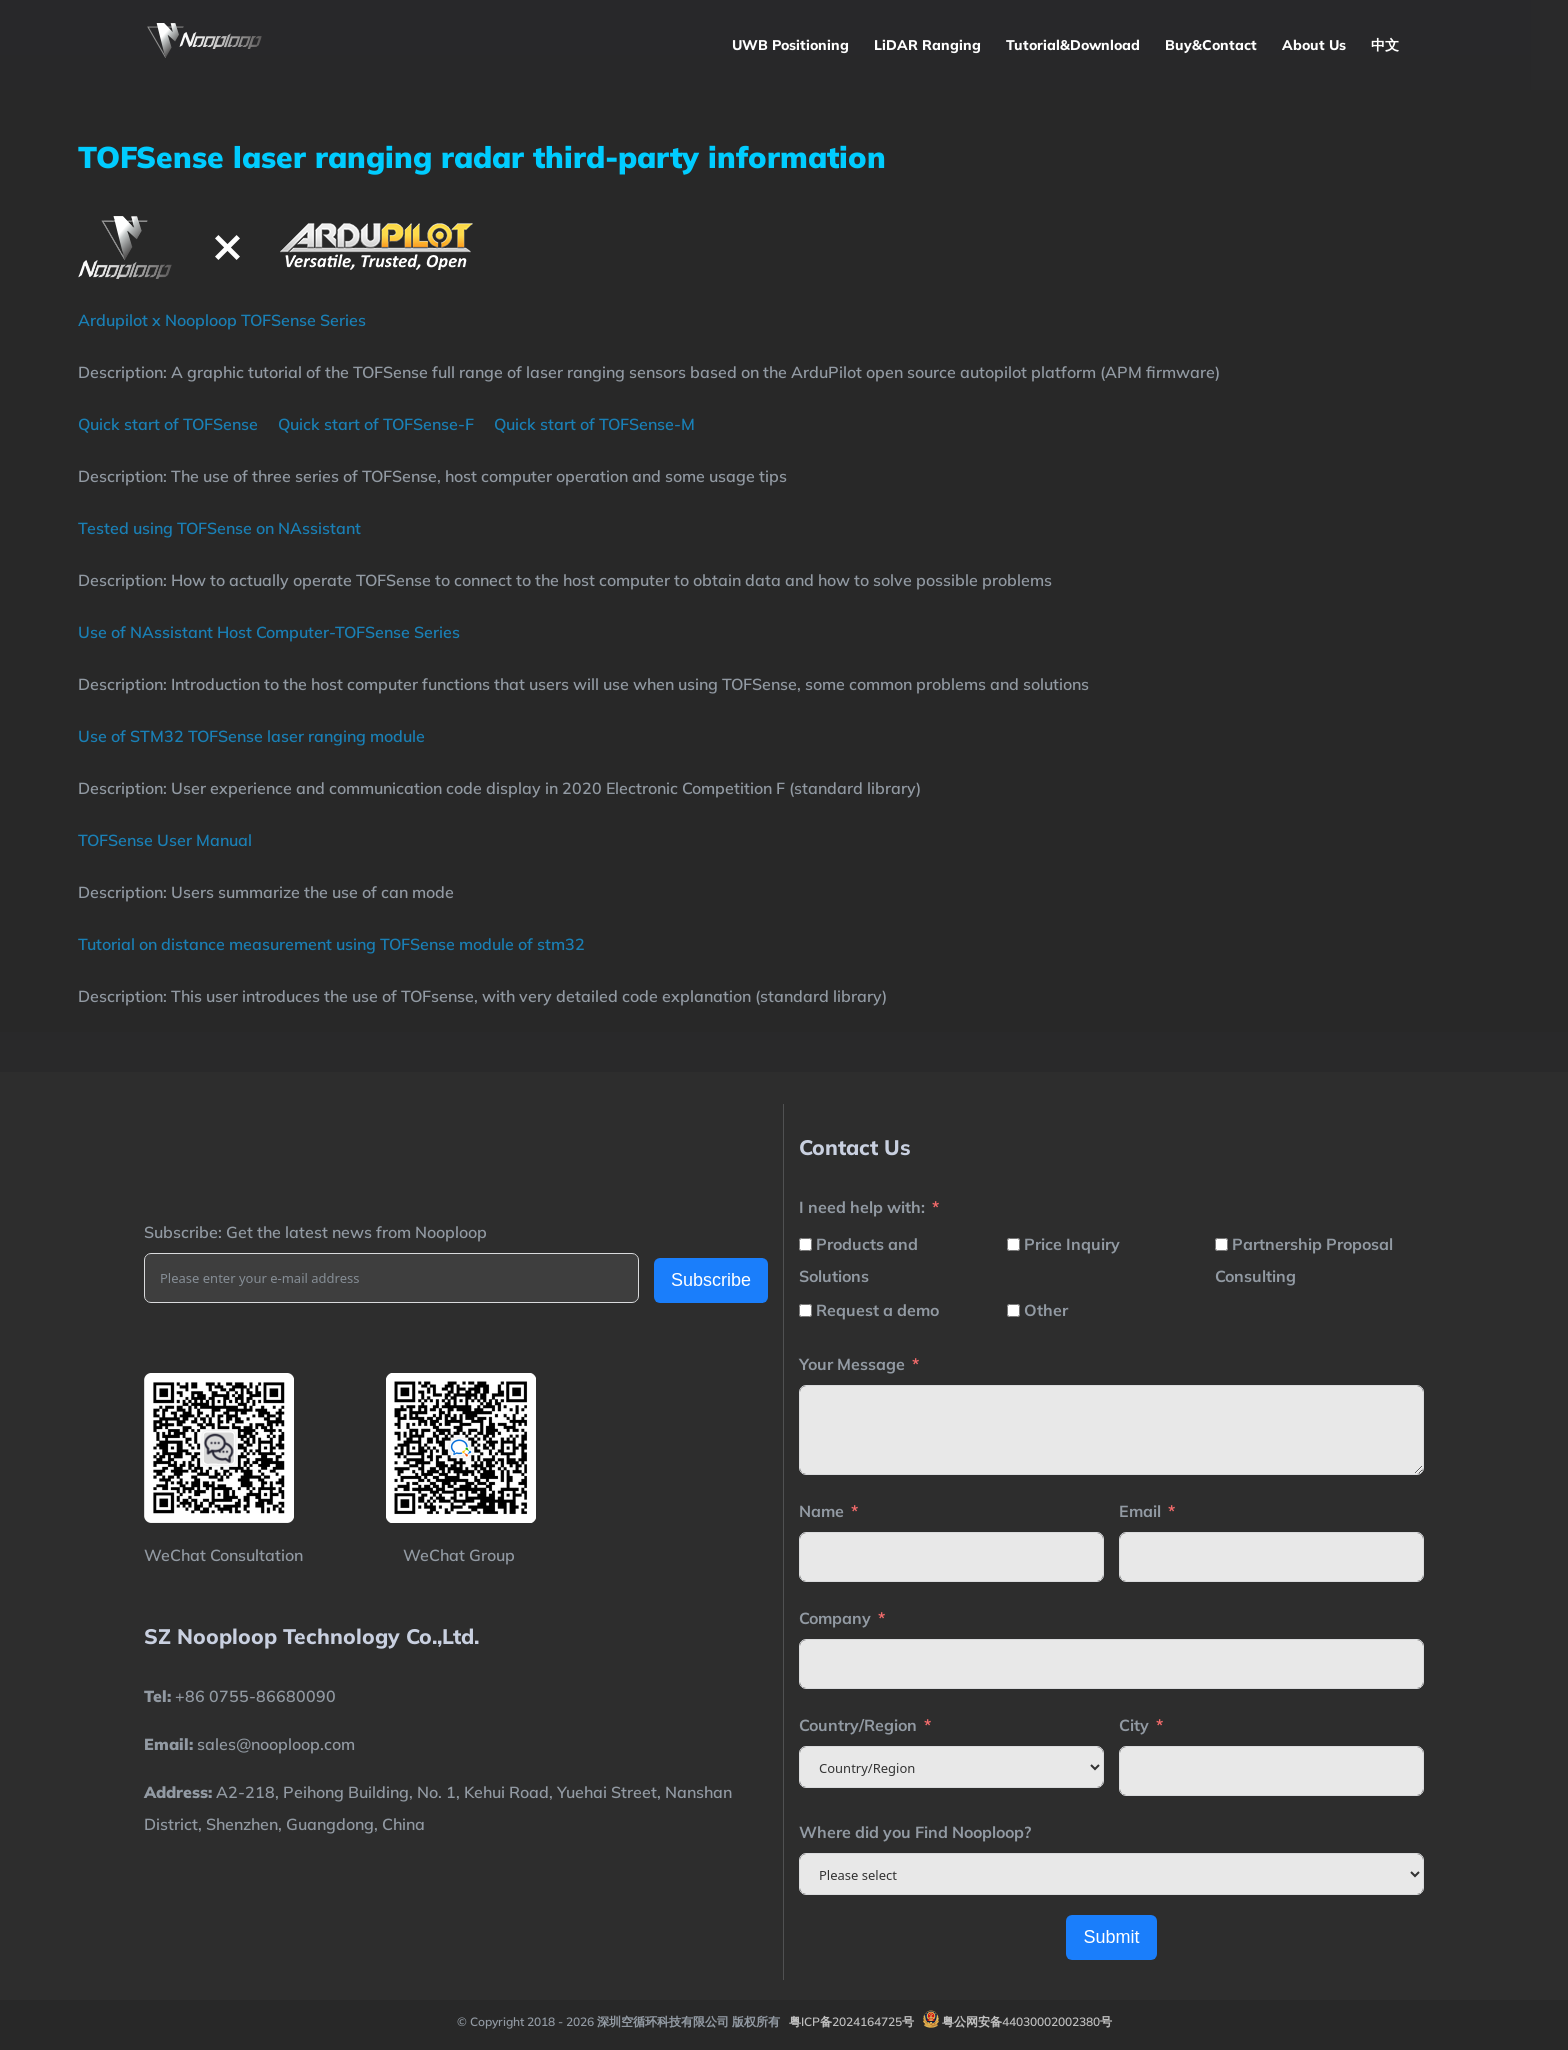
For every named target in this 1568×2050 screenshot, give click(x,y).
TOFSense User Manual (165, 840)
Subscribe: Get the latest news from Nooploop (315, 1232)
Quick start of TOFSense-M (594, 424)
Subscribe (711, 1280)
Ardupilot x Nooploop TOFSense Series (222, 320)
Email (1140, 1511)
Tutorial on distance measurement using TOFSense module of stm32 (331, 944)
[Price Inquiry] (1013, 1244)
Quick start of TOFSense (168, 424)
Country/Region (858, 1725)
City (1134, 1725)
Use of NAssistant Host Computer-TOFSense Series (269, 632)
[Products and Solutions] (805, 1244)
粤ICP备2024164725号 (851, 2021)
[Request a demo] (805, 1310)
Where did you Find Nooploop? (915, 1832)
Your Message (852, 1364)
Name (821, 1511)
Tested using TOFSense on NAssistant (219, 528)
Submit (1111, 1937)
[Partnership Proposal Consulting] (1221, 1244)
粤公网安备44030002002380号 (1027, 2021)
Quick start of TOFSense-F (376, 424)
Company (835, 1618)
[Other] (1013, 1310)
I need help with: (862, 1207)
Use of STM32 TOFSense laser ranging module (251, 736)
